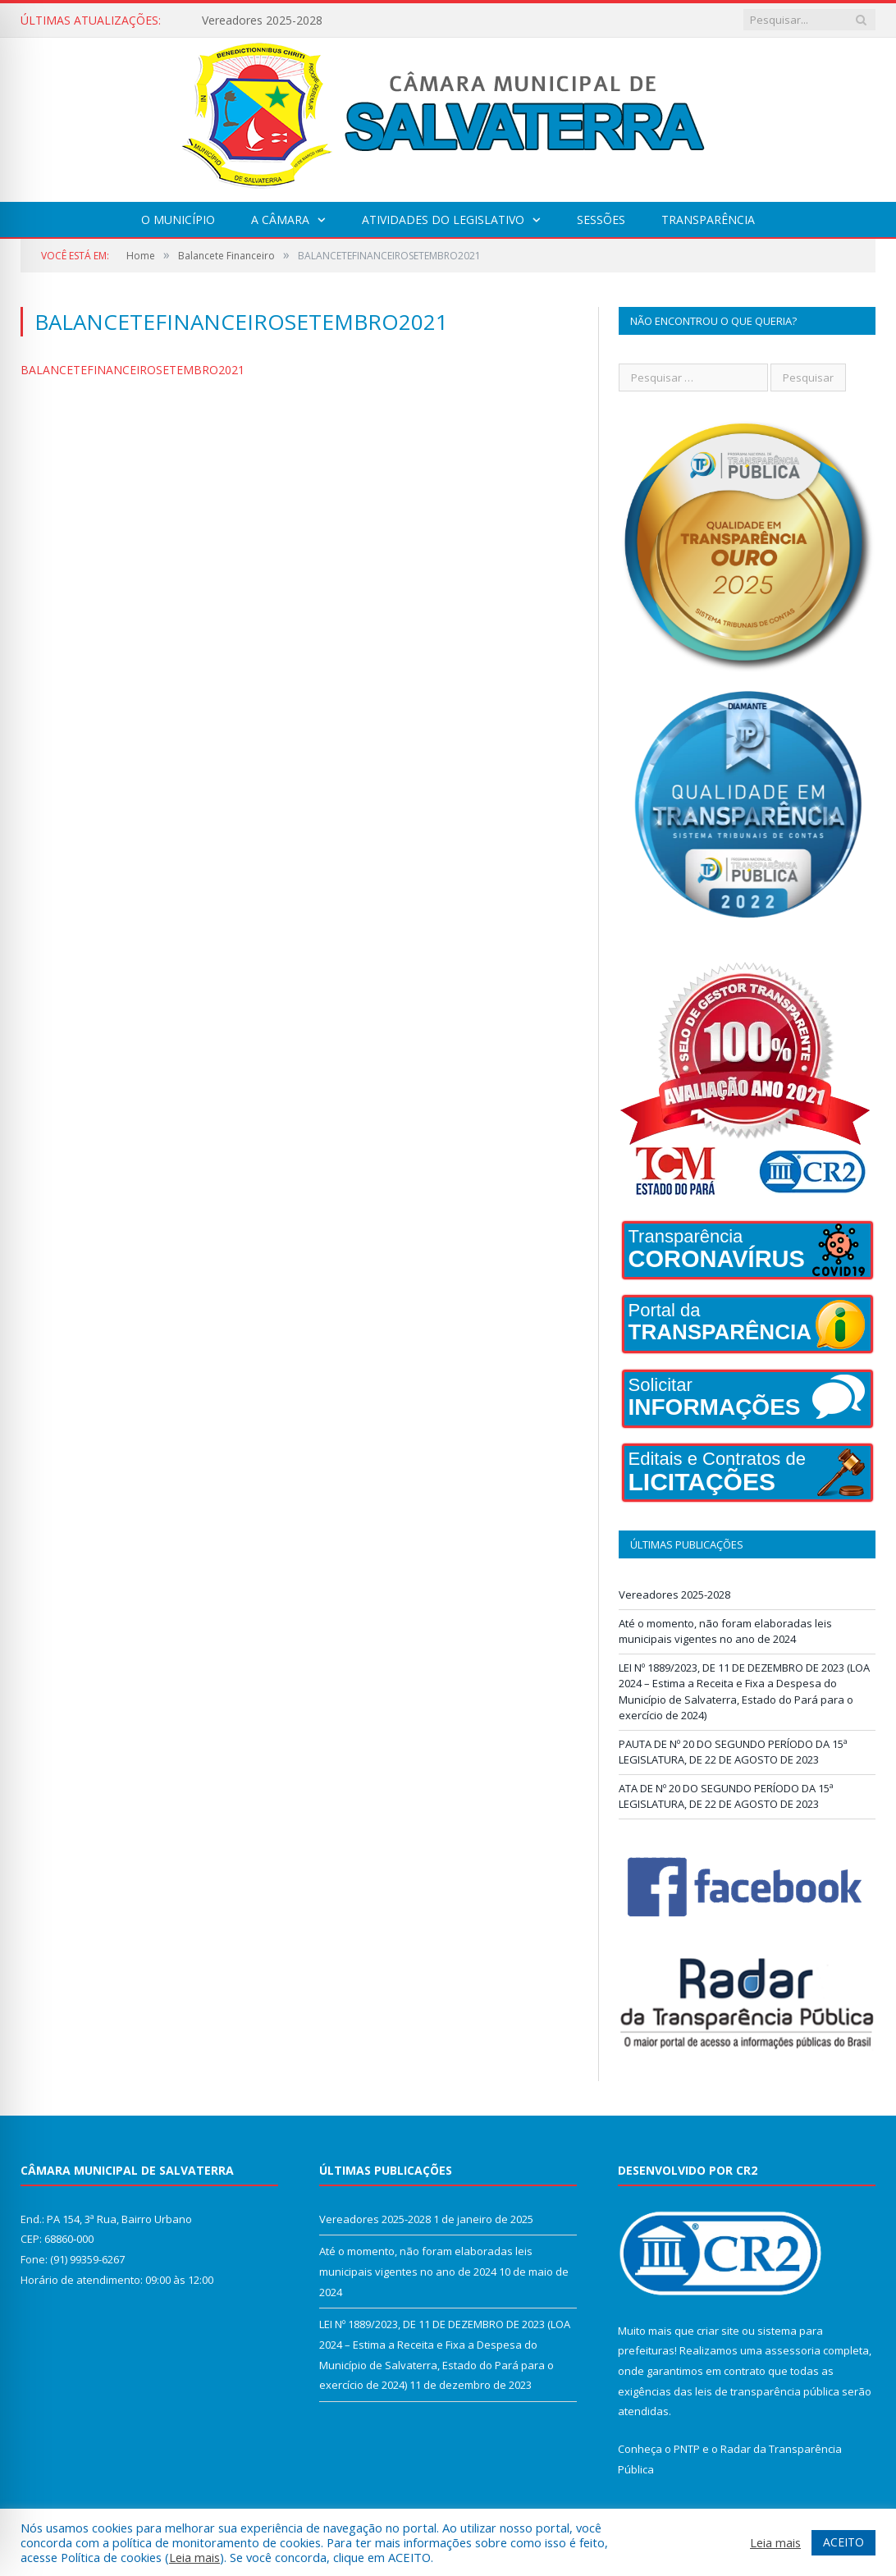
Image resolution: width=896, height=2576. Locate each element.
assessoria (793, 2350)
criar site (718, 2330)
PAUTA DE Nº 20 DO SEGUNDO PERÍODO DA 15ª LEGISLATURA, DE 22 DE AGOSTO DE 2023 (733, 1752)
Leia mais (194, 2557)
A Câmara (280, 219)
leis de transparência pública (767, 2391)
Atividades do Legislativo (443, 219)
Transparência (708, 219)
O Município (178, 219)
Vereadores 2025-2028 (262, 20)
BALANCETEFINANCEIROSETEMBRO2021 (133, 369)
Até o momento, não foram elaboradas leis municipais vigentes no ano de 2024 (725, 1631)
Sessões (601, 219)
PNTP (687, 2448)
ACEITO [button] (843, 2542)
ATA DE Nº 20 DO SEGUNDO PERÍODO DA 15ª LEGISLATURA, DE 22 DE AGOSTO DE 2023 (726, 1796)
